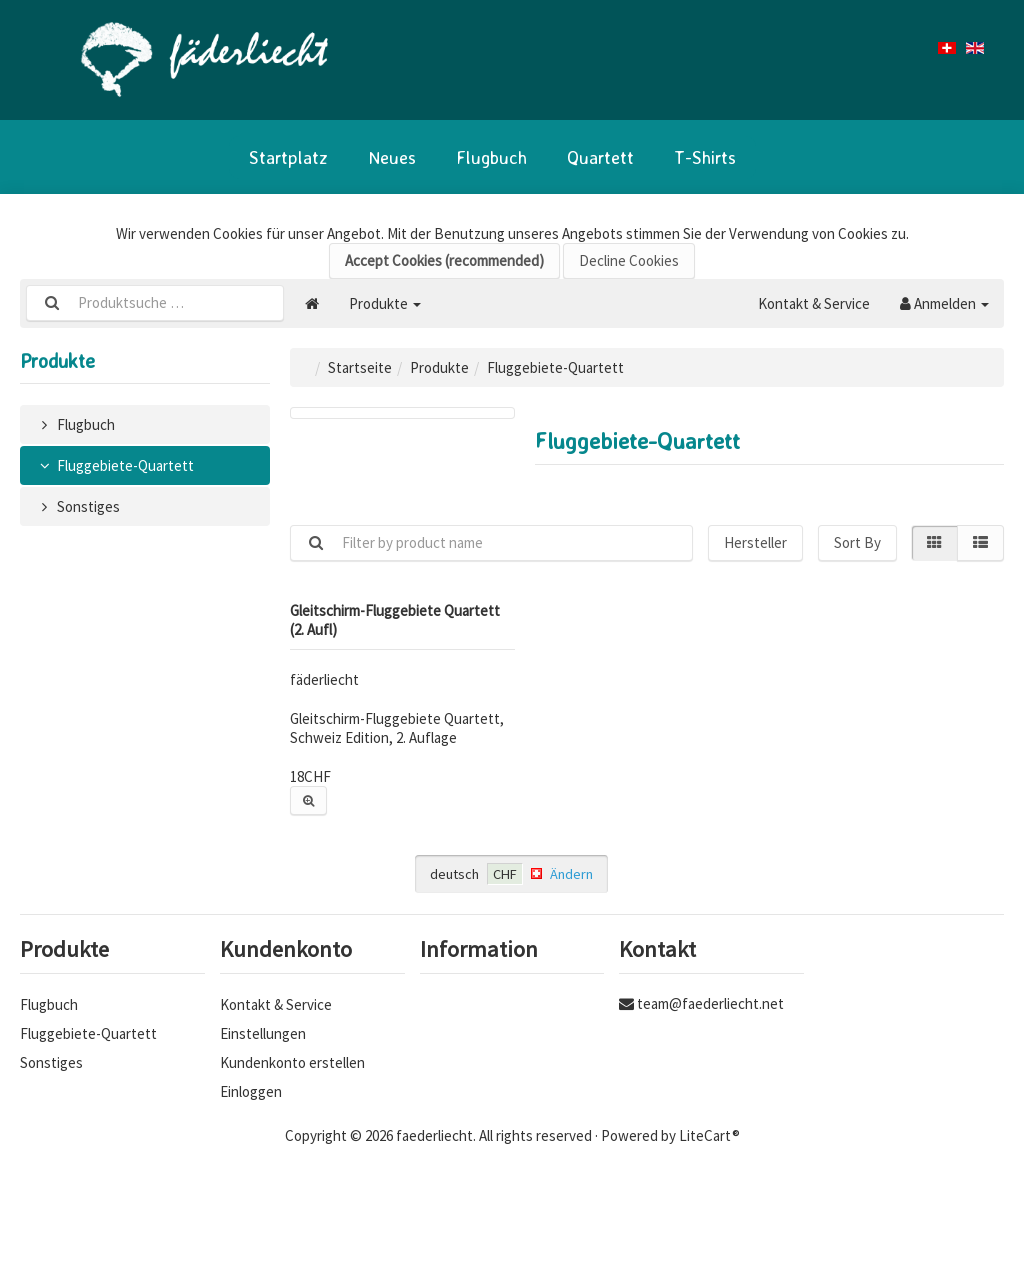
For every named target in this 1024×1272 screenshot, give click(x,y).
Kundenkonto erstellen (292, 1062)
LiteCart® (709, 1135)
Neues (392, 157)
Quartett (600, 157)
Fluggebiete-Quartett (114, 465)
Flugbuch (491, 157)
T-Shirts (705, 157)
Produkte (385, 303)
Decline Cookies (629, 260)
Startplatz (288, 157)
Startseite (360, 367)
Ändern (571, 874)
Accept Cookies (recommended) (444, 260)
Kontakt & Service (814, 303)
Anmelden (944, 303)
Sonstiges (77, 506)
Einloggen (251, 1091)
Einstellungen (263, 1033)
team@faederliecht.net (710, 1003)
